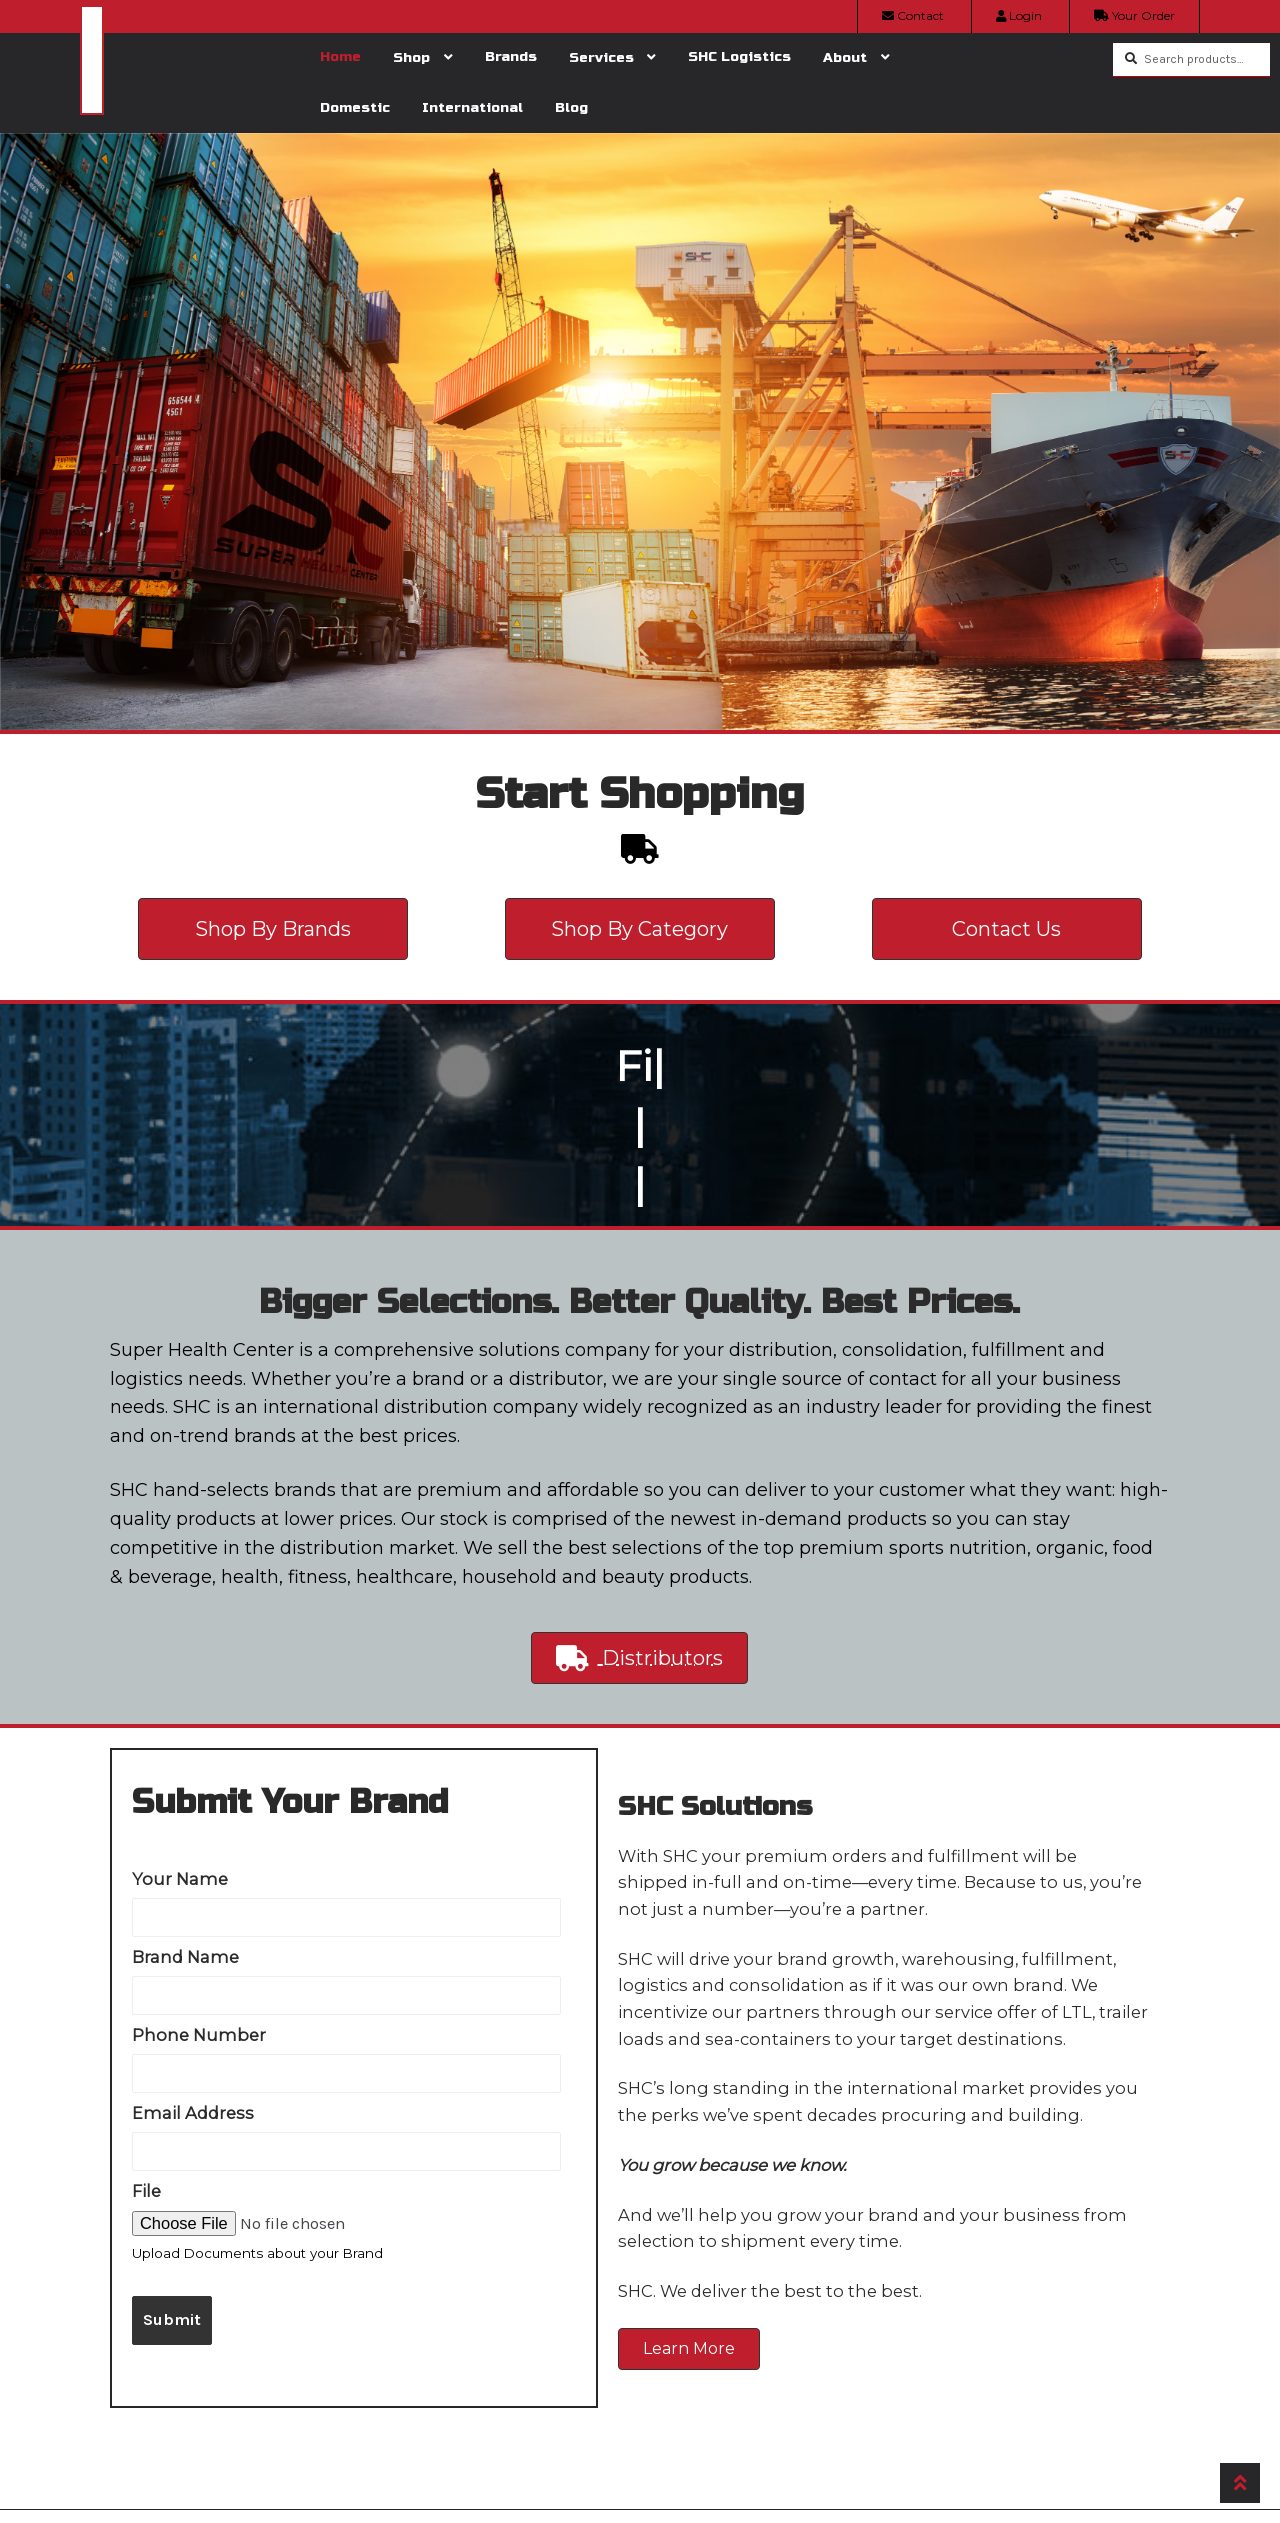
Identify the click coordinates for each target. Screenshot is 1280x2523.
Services (601, 57)
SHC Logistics (739, 56)
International (472, 107)
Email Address (193, 2113)
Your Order (1134, 15)
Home (340, 56)
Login (1019, 15)
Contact (913, 15)
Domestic (355, 107)
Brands (511, 56)
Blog (571, 107)
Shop (411, 57)
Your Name (180, 1879)
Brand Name (185, 1957)
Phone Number (199, 2035)
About (845, 57)
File (146, 2191)
